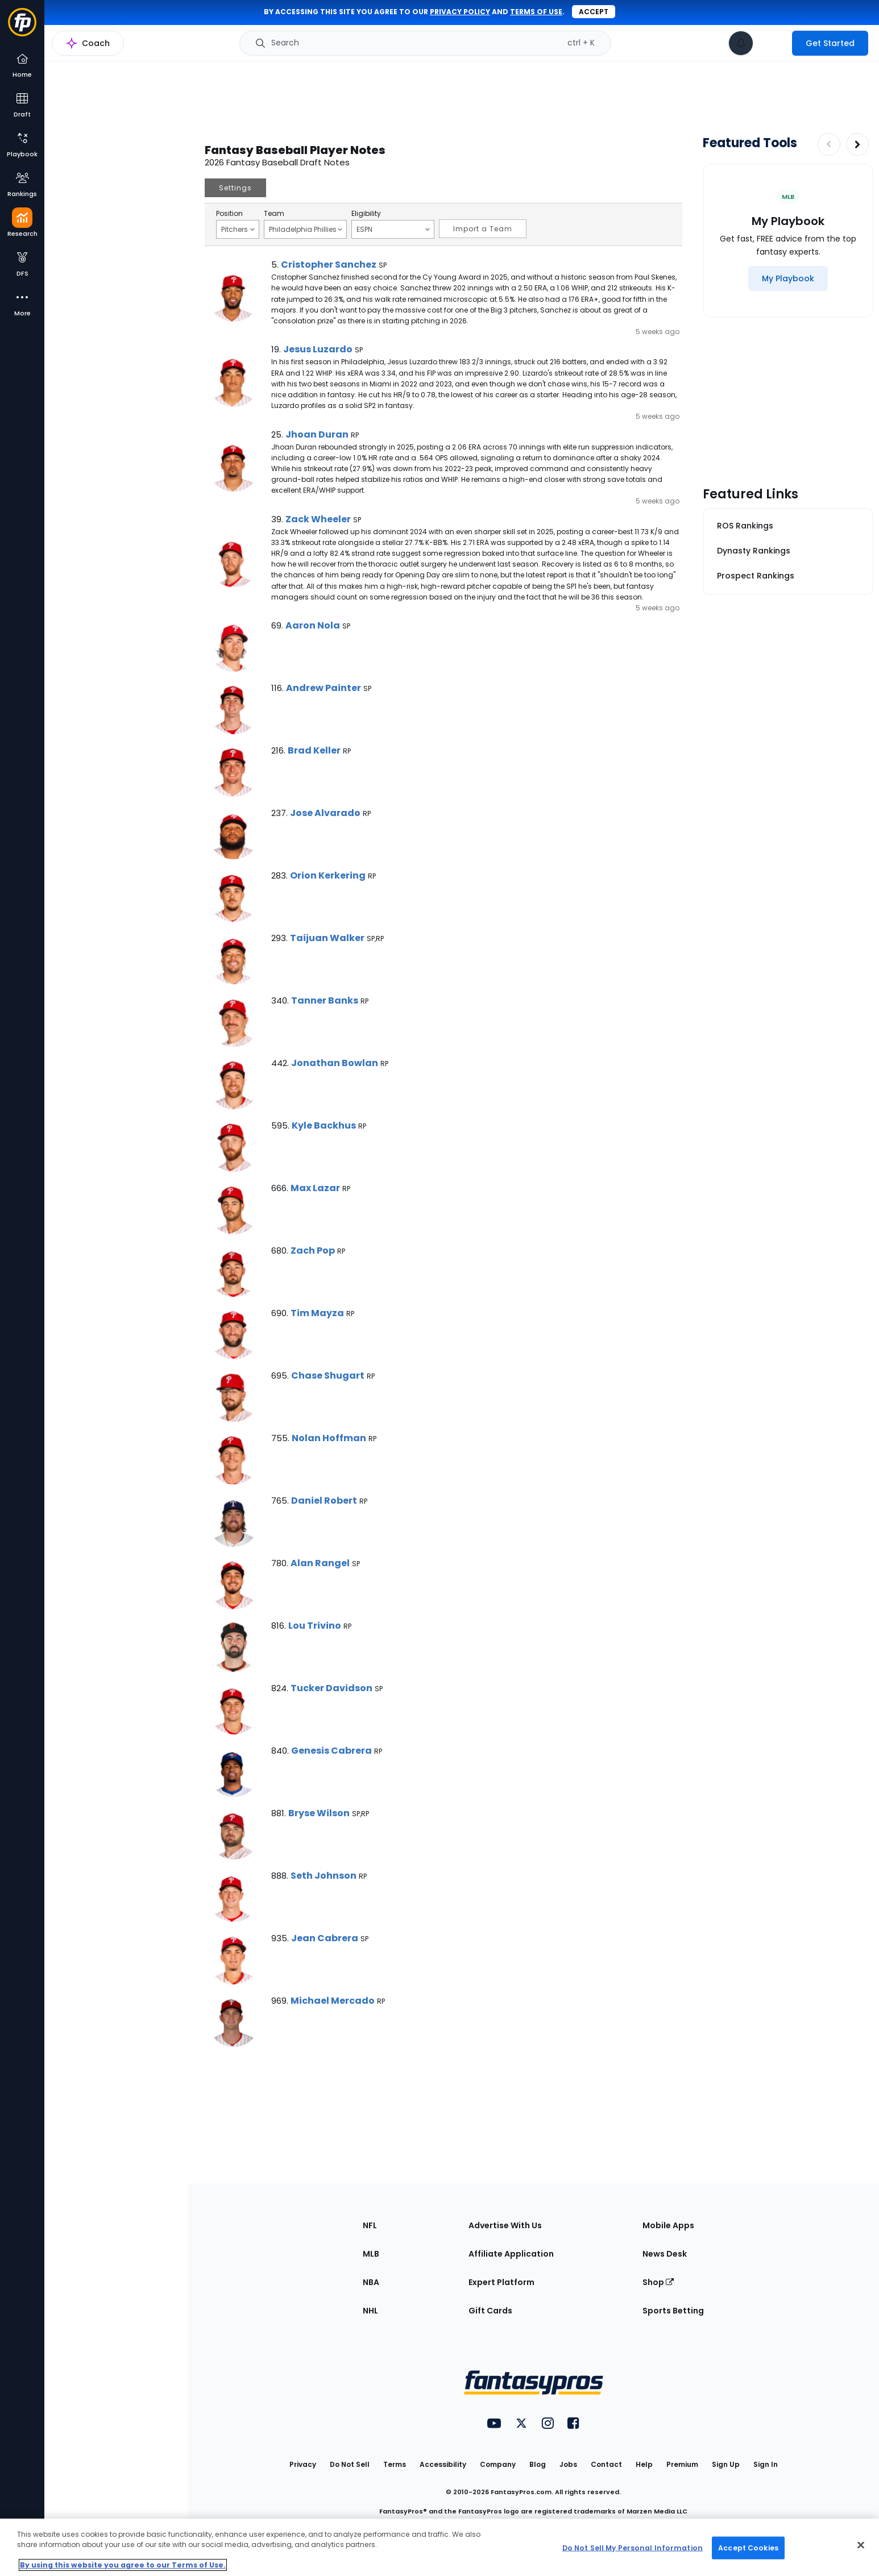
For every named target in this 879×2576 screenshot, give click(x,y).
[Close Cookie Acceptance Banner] (860, 2545)
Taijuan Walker (327, 937)
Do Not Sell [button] (350, 2464)
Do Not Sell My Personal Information (632, 2547)
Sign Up (726, 2464)
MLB (371, 2253)
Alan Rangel (320, 1563)
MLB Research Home (101, 49)
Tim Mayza (317, 1313)
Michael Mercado (333, 2000)
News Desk (664, 2253)
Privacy (302, 2464)
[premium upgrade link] (772, 43)
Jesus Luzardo (318, 349)
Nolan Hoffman (329, 1438)
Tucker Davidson (331, 1688)
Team (274, 213)
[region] (439, 2547)
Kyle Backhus (324, 1125)
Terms (394, 2464)
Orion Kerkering (328, 875)
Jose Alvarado (325, 812)
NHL (370, 2310)
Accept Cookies (748, 2547)
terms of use (536, 11)
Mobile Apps (668, 2225)
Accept (593, 11)
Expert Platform (501, 2282)
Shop (658, 2282)
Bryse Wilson (319, 1813)
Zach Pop (313, 1250)
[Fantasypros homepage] (22, 27)
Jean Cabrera (324, 1938)
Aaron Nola (312, 625)
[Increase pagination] (857, 144)
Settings (235, 188)
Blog (537, 2464)
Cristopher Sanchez (328, 264)
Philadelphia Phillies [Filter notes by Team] (305, 229)
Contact (606, 2464)
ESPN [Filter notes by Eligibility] (393, 229)
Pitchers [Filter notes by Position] (238, 229)
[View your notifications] (740, 43)
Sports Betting (673, 2310)
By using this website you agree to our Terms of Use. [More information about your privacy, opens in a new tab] (123, 2565)
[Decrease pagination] (829, 144)
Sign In (765, 2464)
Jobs (568, 2464)
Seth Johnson (323, 1875)
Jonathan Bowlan (334, 1062)
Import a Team (482, 229)
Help (644, 2464)
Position (229, 213)
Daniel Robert (324, 1500)
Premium (682, 2464)
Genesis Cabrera (331, 1750)
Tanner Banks (324, 1000)
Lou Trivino (314, 1625)
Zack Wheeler (318, 519)
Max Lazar (315, 1188)
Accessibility (443, 2464)
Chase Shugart (327, 1375)
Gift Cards (490, 2310)
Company (498, 2464)
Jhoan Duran (317, 434)
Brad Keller (314, 750)
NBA (371, 2282)
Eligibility (366, 213)
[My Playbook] (788, 278)
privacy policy (460, 11)
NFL (370, 2225)
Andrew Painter (323, 687)
